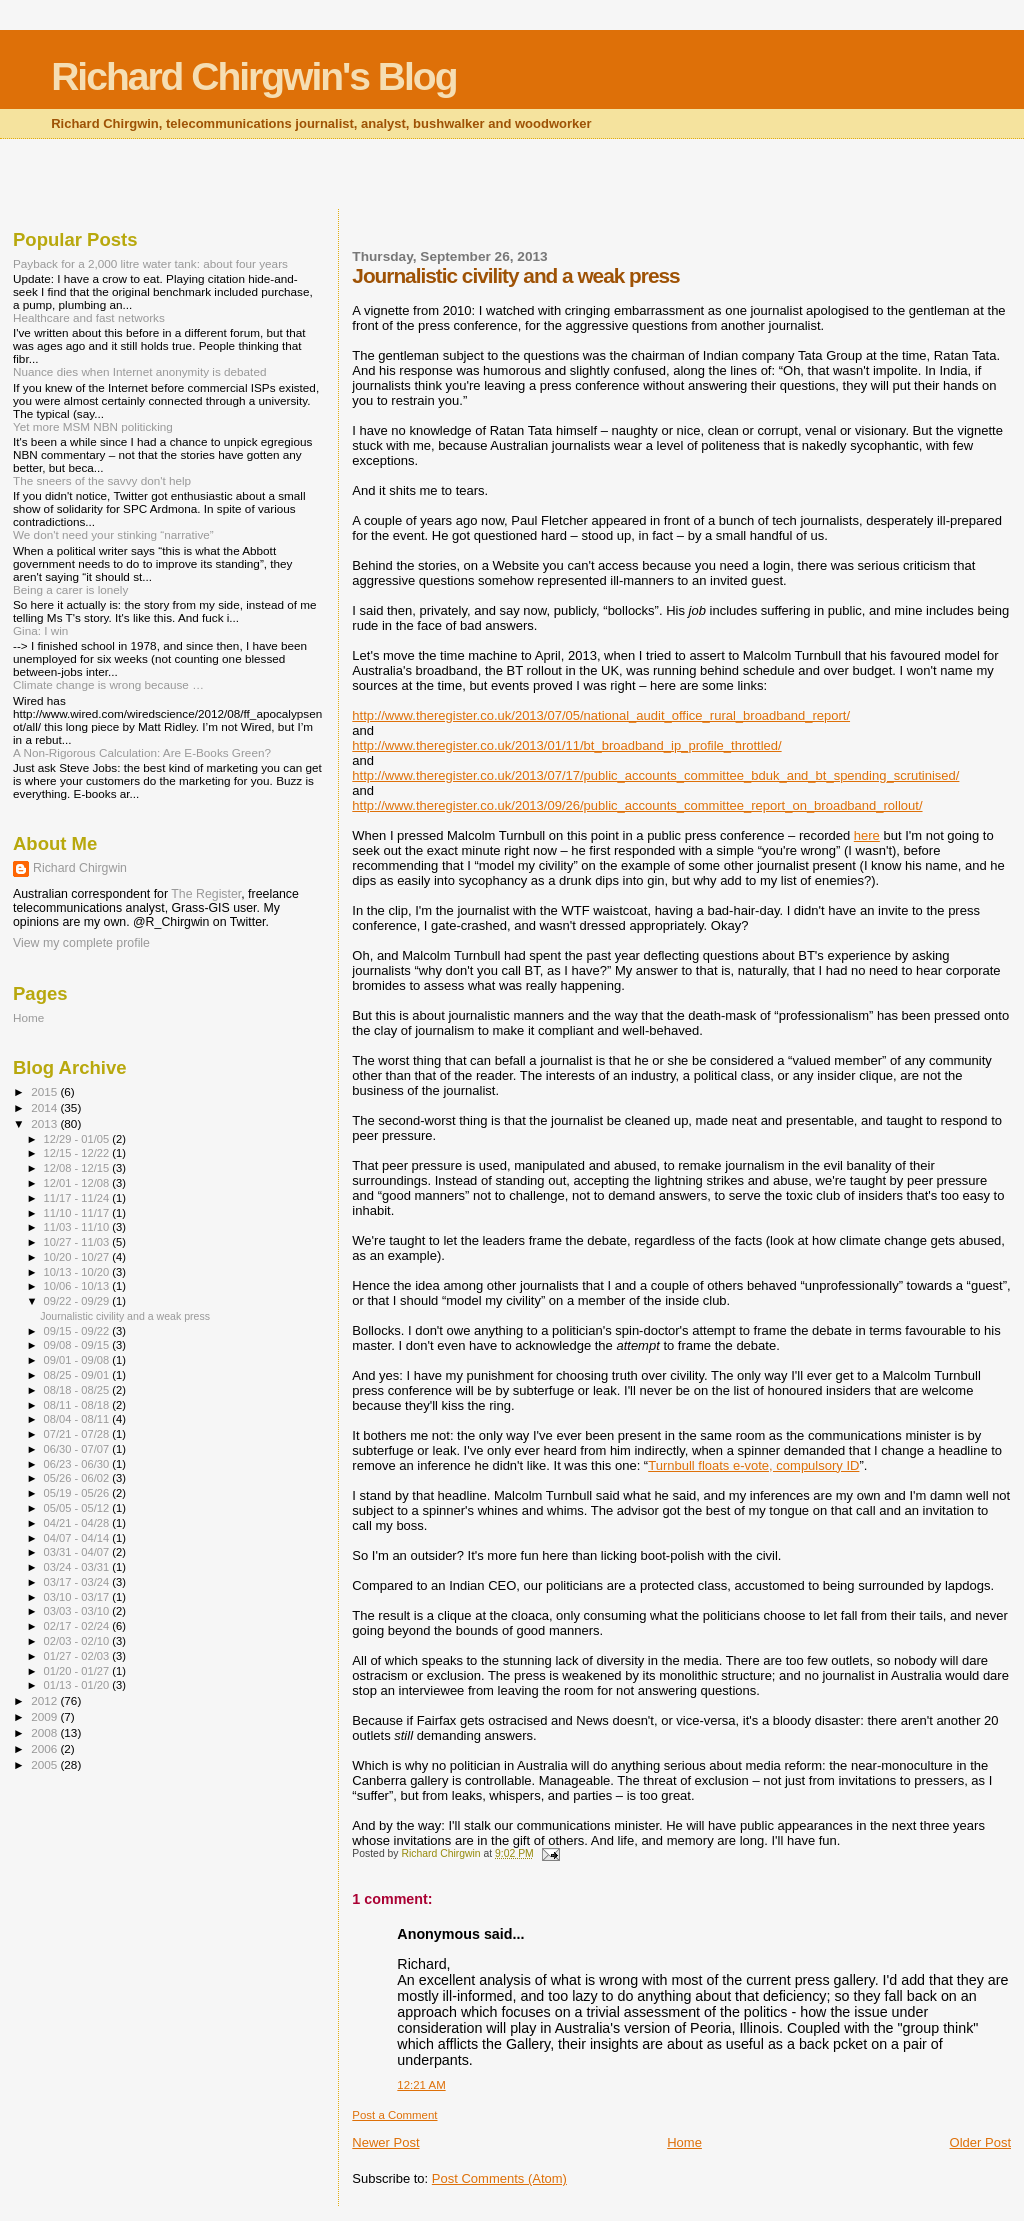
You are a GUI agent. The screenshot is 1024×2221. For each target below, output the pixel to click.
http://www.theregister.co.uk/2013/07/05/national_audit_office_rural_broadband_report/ (601, 715)
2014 (45, 1107)
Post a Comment (394, 2115)
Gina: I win (40, 630)
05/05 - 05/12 (78, 1508)
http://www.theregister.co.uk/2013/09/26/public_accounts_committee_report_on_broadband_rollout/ (637, 805)
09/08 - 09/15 (78, 1345)
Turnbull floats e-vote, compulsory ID (753, 1465)
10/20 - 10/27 (78, 1257)
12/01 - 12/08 (78, 1183)
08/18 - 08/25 (78, 1390)
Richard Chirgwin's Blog (253, 76)
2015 (45, 1091)
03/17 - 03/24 (78, 1582)
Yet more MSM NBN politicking (93, 426)
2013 (45, 1123)
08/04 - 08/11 (78, 1419)
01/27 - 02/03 (78, 1656)
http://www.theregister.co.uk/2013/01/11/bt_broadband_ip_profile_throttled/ (566, 745)
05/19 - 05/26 (78, 1493)
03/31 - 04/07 (78, 1552)
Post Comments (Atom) (499, 2178)
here (867, 835)
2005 (45, 1764)
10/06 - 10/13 (78, 1286)
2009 (45, 1716)
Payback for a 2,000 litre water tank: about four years (150, 263)
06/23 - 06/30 (78, 1464)
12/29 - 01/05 (78, 1139)
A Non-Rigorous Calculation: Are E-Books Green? (142, 752)
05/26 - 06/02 (78, 1478)
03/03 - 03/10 (78, 1611)
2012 (45, 1700)
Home (684, 2142)
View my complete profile (81, 943)
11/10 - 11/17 (78, 1213)
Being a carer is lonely (70, 589)
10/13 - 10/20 (78, 1272)
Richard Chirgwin (80, 868)
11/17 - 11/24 (78, 1198)
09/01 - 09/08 (78, 1360)
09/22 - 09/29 (78, 1301)
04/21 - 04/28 (78, 1523)
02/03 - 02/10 (78, 1641)
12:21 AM (421, 2085)
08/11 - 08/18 (78, 1405)
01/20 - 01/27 (78, 1671)
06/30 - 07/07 (78, 1449)
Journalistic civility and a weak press (125, 1316)
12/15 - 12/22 (78, 1153)
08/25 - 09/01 (78, 1375)
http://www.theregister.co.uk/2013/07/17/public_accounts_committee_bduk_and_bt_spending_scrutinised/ (655, 775)
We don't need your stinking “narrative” (113, 534)
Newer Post (385, 2142)
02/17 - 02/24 (78, 1626)
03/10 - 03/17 (78, 1597)
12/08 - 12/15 (78, 1168)
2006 (45, 1748)
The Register (206, 894)
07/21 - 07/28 (78, 1434)
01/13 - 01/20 (78, 1685)
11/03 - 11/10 (78, 1227)
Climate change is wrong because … (108, 684)
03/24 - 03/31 (78, 1567)
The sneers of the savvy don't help (102, 480)
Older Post (980, 2142)
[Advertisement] (512, 176)
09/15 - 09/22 (78, 1331)
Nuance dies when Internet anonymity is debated (139, 371)
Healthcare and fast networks (89, 317)
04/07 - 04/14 (78, 1538)
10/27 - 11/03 (78, 1242)
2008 (45, 1732)
